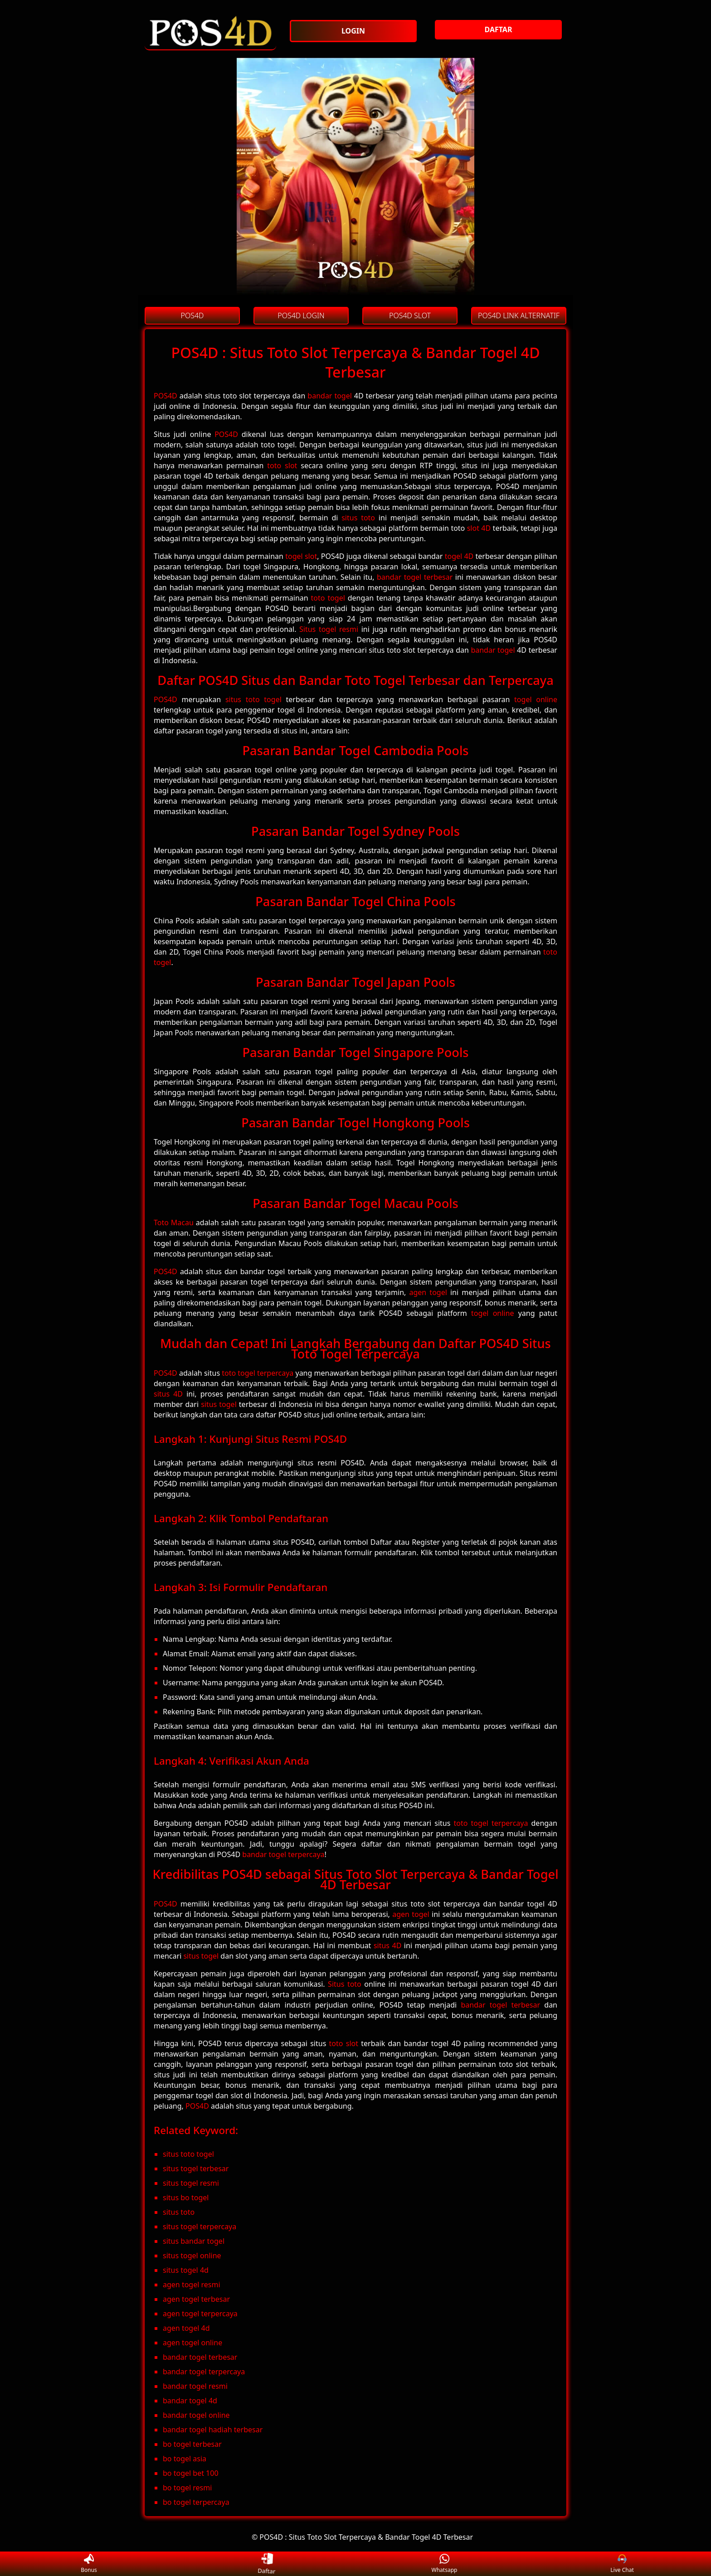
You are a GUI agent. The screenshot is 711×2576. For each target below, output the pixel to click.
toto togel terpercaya (257, 1373)
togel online (535, 699)
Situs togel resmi (328, 629)
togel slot (301, 556)
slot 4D (479, 528)
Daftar (266, 2563)
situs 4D (168, 1394)
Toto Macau (174, 1222)
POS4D (165, 396)
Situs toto (344, 1984)
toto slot (282, 466)
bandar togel (329, 396)
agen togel (428, 1292)
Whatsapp (445, 2564)
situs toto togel (253, 699)
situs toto (358, 518)
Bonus (89, 2564)
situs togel (219, 1404)
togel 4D (459, 556)
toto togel (328, 598)
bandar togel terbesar (415, 577)
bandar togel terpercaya (283, 1854)
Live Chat (621, 2564)
